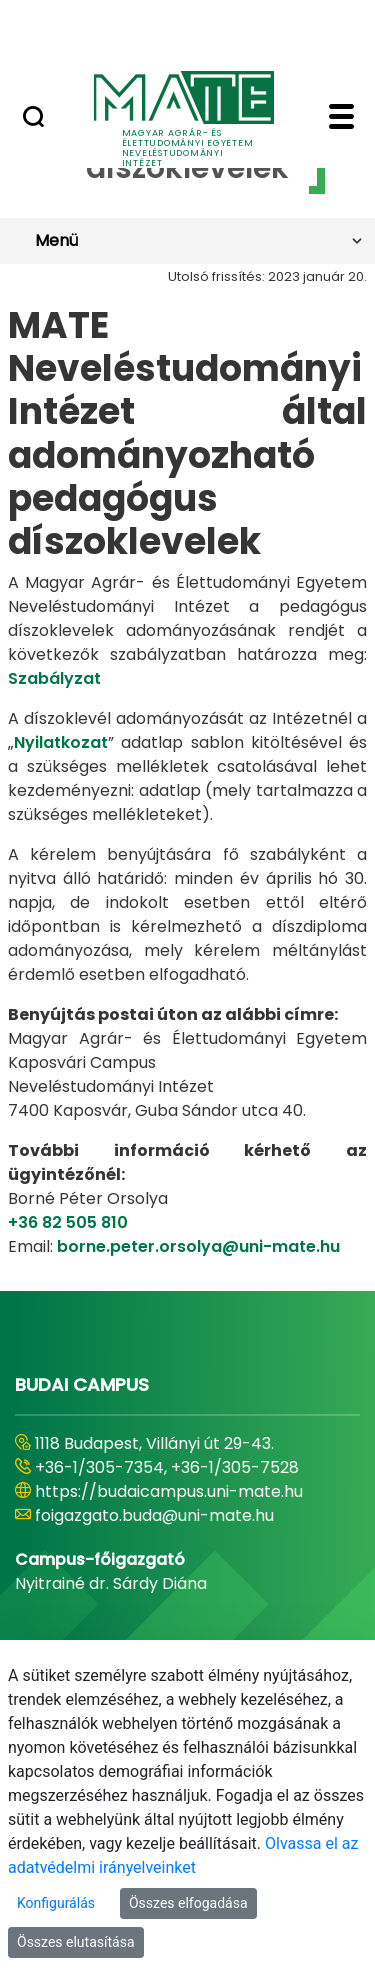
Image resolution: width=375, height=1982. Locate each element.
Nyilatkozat (61, 742)
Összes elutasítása (76, 1942)
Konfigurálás (56, 1903)
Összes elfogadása (188, 1903)
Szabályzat (54, 678)
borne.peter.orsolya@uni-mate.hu (198, 1246)
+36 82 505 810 (68, 1222)
